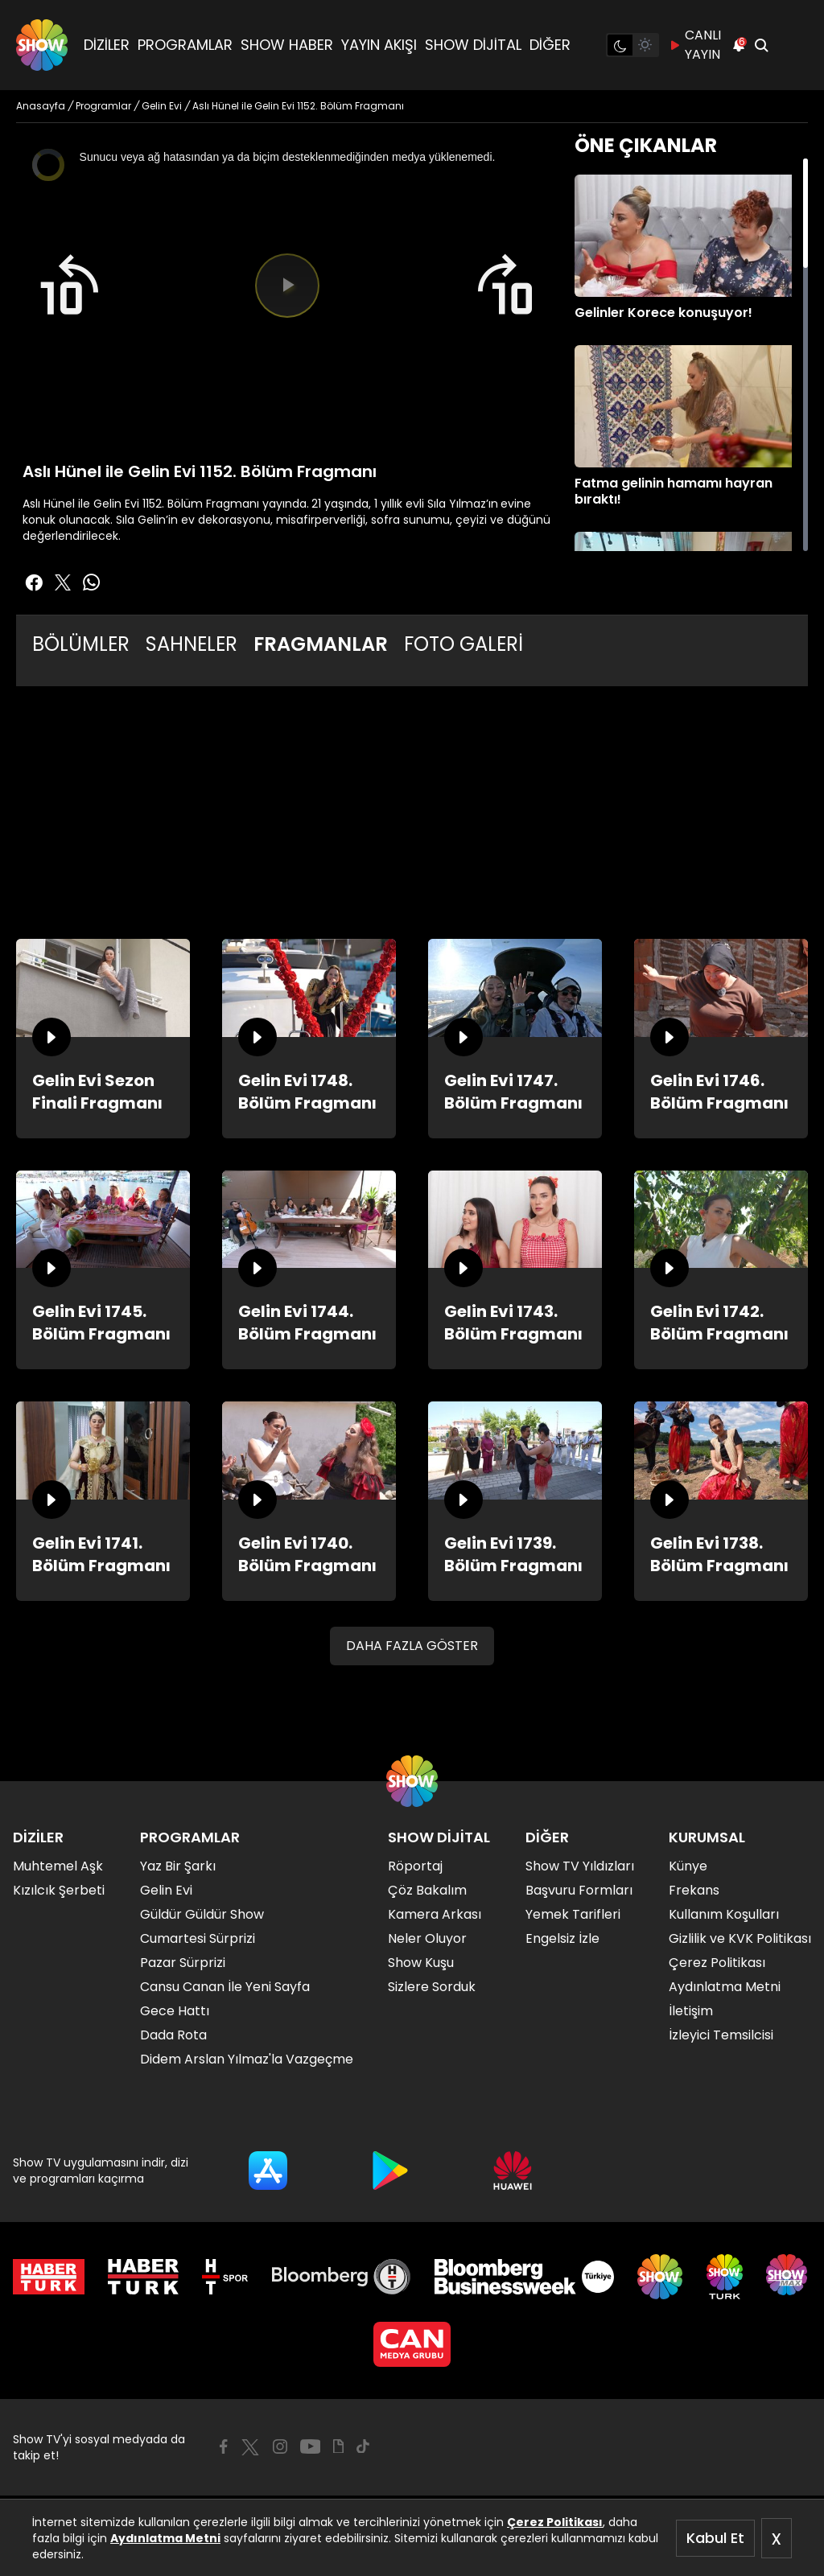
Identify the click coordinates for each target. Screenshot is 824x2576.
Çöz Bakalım (427, 1890)
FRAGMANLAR (320, 644)
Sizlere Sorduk (432, 1986)
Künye (688, 1866)
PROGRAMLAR (185, 45)
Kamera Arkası (434, 1914)
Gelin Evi (166, 1890)
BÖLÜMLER (81, 644)
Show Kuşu (421, 1962)
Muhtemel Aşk (58, 1866)
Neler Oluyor (427, 1938)
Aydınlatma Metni (165, 2538)
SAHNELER (191, 644)
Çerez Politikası (555, 2522)
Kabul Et (715, 2538)
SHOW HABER (287, 45)
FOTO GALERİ (463, 644)
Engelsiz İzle (562, 1938)
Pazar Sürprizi (182, 1962)
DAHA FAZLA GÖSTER (412, 1645)
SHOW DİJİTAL (473, 45)
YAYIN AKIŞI (379, 45)
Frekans (694, 1890)
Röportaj (415, 1866)
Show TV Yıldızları (579, 1866)
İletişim (691, 2011)
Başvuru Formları (578, 1890)
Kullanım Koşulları (724, 1914)
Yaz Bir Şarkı (178, 1866)
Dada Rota (173, 2035)
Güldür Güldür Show (202, 1914)
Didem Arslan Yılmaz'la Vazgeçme (246, 2059)
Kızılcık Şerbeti (59, 1890)
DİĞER (550, 45)
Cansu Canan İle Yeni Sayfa (225, 1986)
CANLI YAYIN (695, 45)
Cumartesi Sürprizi (197, 1938)
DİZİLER (107, 45)
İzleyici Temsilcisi (721, 2035)
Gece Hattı (174, 2011)
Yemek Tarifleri (572, 1914)
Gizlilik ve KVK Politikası (740, 1938)
